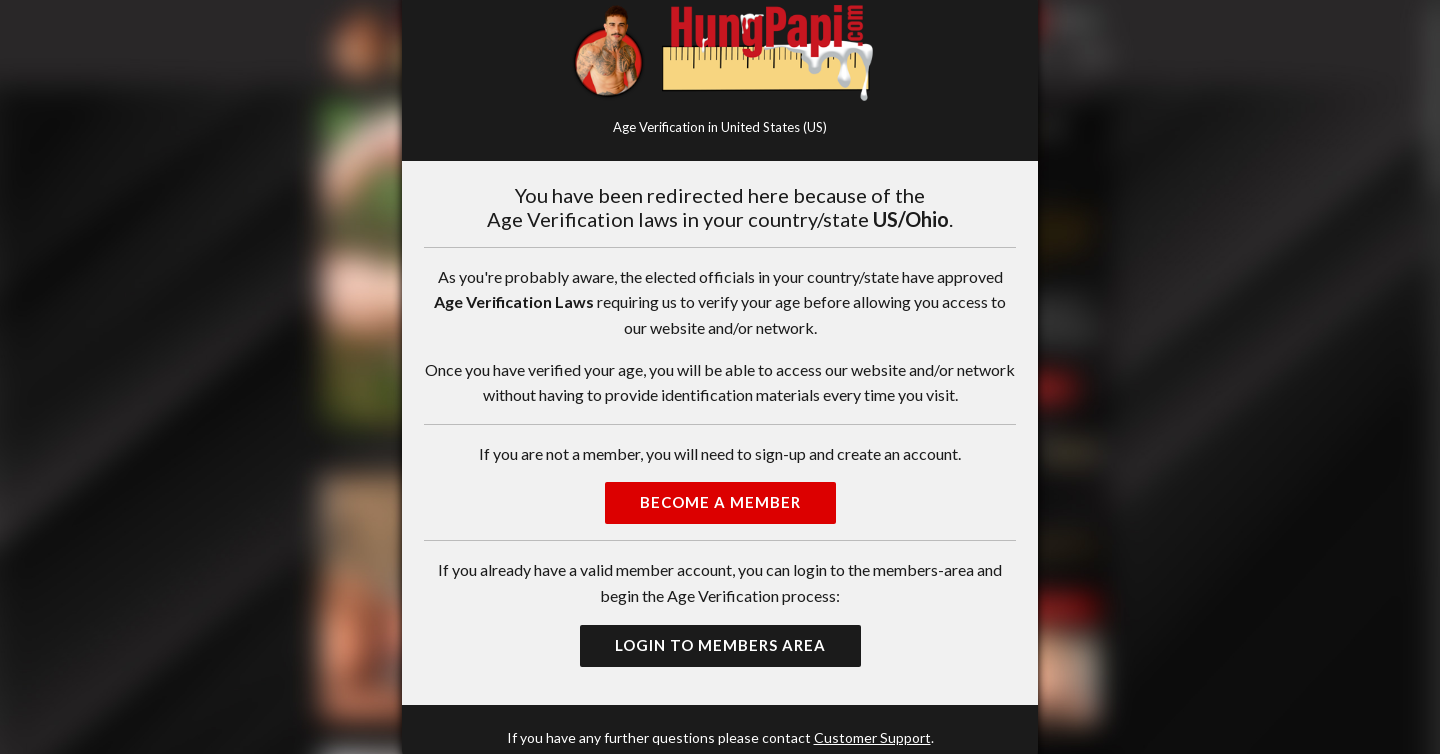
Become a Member (720, 502)
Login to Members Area (720, 645)
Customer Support (872, 737)
